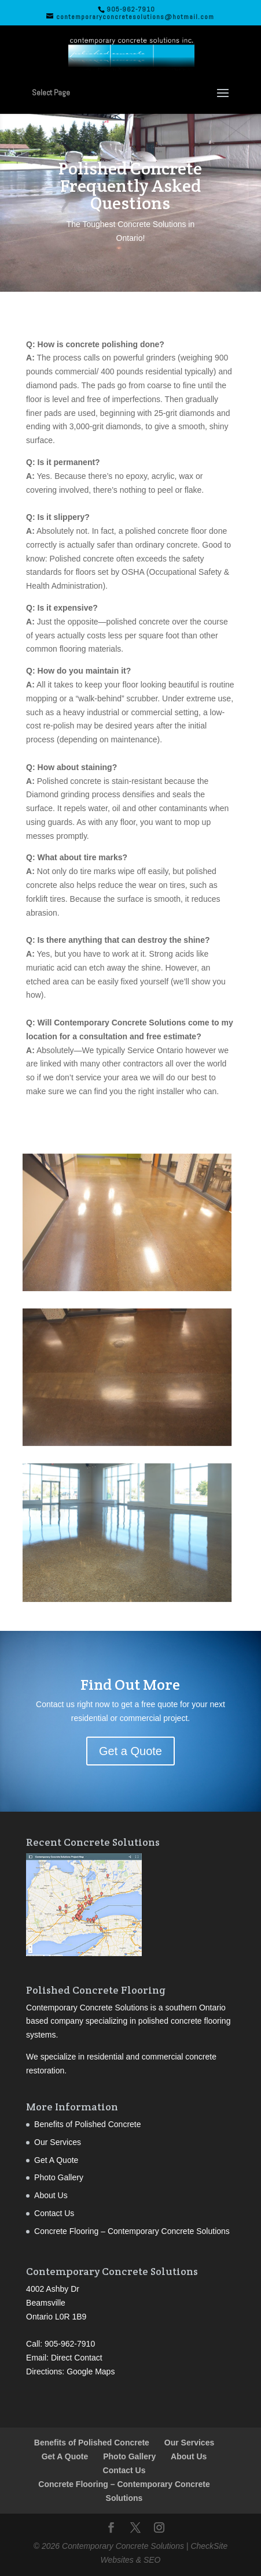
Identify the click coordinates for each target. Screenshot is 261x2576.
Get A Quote (56, 2160)
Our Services (57, 2142)
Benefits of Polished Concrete (87, 2124)
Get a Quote (130, 1751)
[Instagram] (159, 2529)
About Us (51, 2195)
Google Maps (91, 2371)
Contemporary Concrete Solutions (123, 2546)
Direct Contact (76, 2357)
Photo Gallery (58, 2177)
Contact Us (54, 2213)
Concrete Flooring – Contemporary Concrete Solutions (132, 2231)
